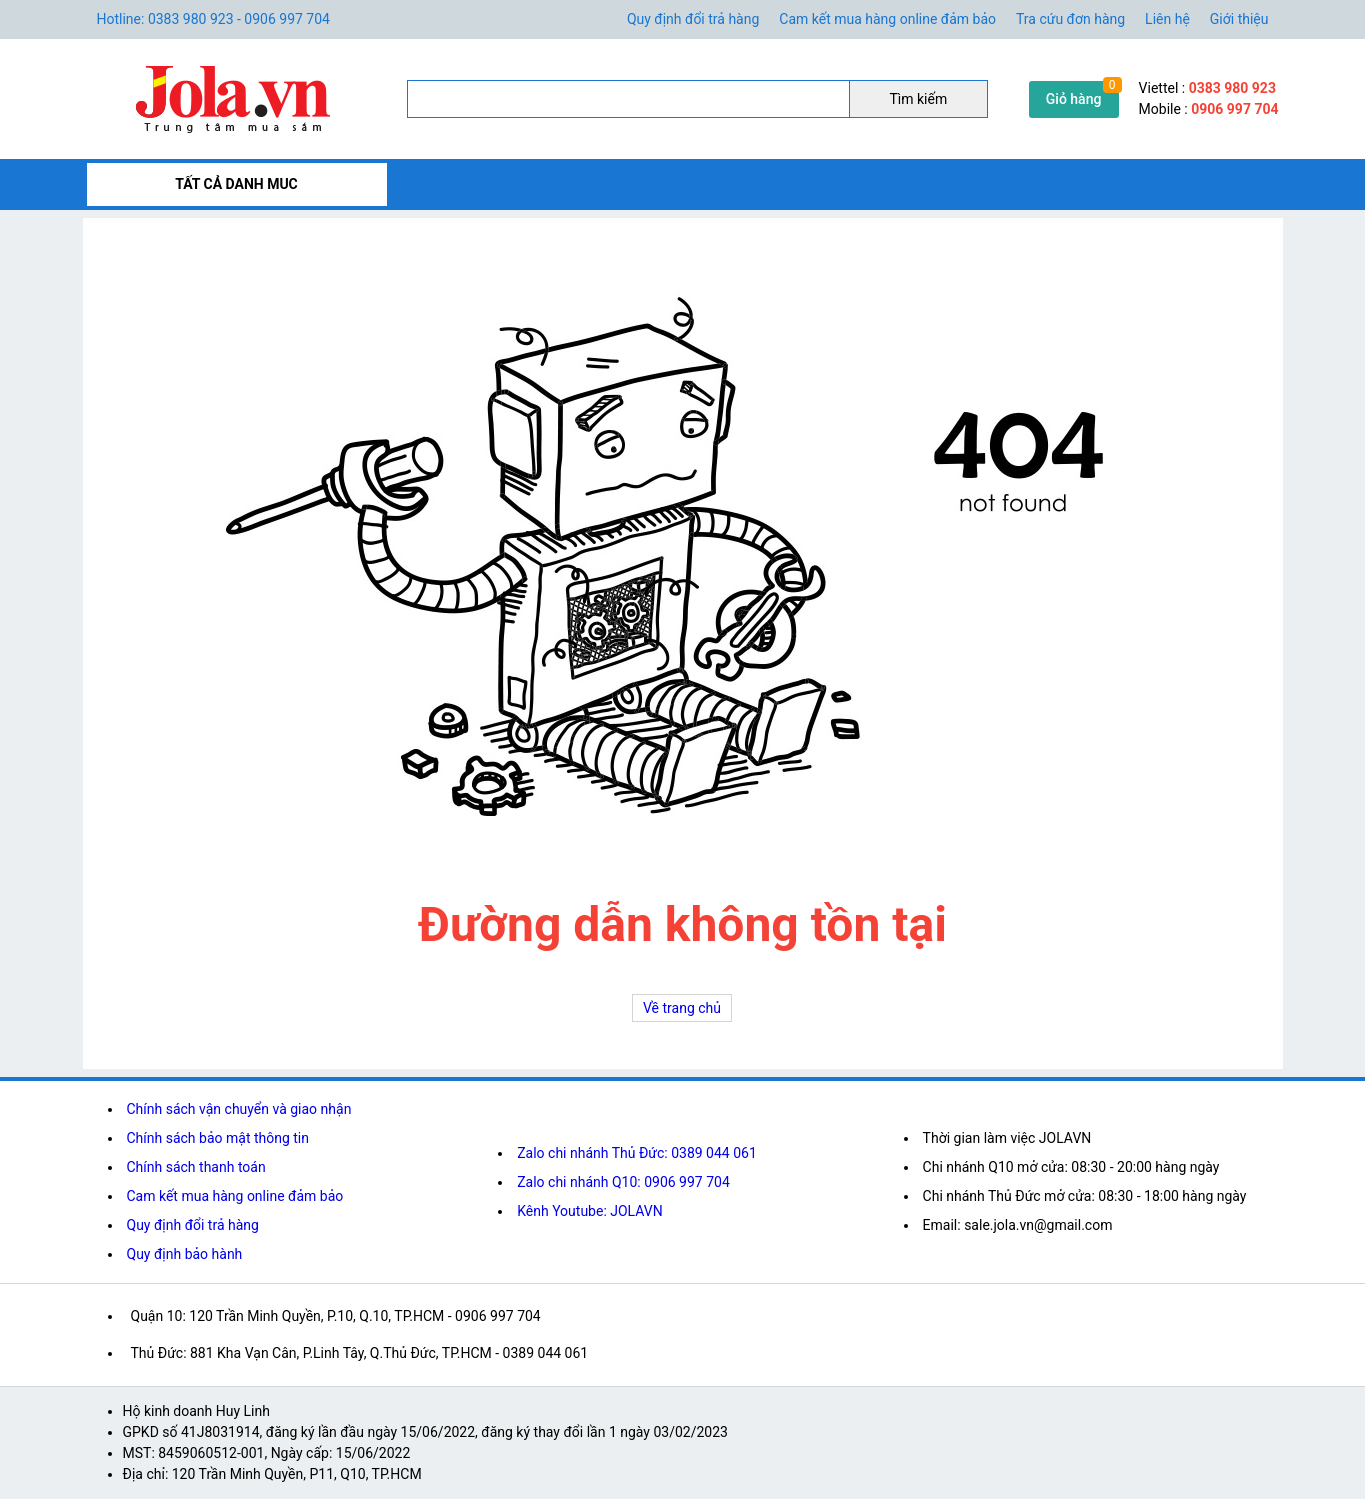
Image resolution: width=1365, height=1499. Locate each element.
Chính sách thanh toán (196, 1167)
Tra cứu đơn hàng (1070, 19)
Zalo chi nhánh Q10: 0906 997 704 (623, 1182)
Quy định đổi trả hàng (693, 19)
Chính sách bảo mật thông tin (218, 1138)
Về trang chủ (682, 1008)
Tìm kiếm (918, 99)
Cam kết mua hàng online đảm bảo (887, 19)
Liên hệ (1167, 19)
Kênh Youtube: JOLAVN (590, 1211)
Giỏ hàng (1074, 99)
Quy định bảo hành (185, 1254)
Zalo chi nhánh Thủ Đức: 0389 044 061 (637, 1153)
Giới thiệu (1239, 19)
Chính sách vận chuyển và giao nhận (239, 1109)
